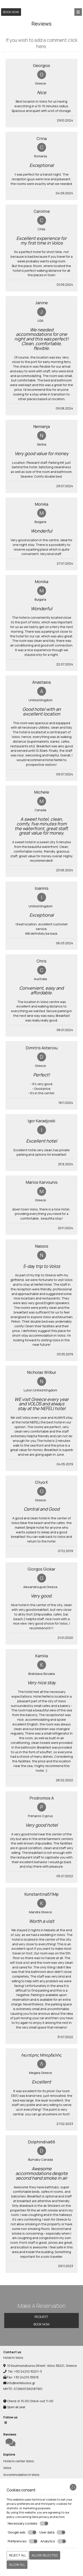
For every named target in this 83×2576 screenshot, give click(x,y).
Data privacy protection (48, 2517)
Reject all (17, 2555)
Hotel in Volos (13, 2357)
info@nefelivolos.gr (21, 2383)
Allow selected (45, 2555)
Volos (7, 2468)
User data (52, 2532)
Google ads (22, 2532)
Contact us (12, 2352)
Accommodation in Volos (21, 2475)
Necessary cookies (28, 2523)
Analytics (53, 2541)
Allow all (17, 2564)
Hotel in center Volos (18, 2461)
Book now (11, 12)
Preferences (23, 2541)
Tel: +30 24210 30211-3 (25, 2371)
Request (41, 2317)
